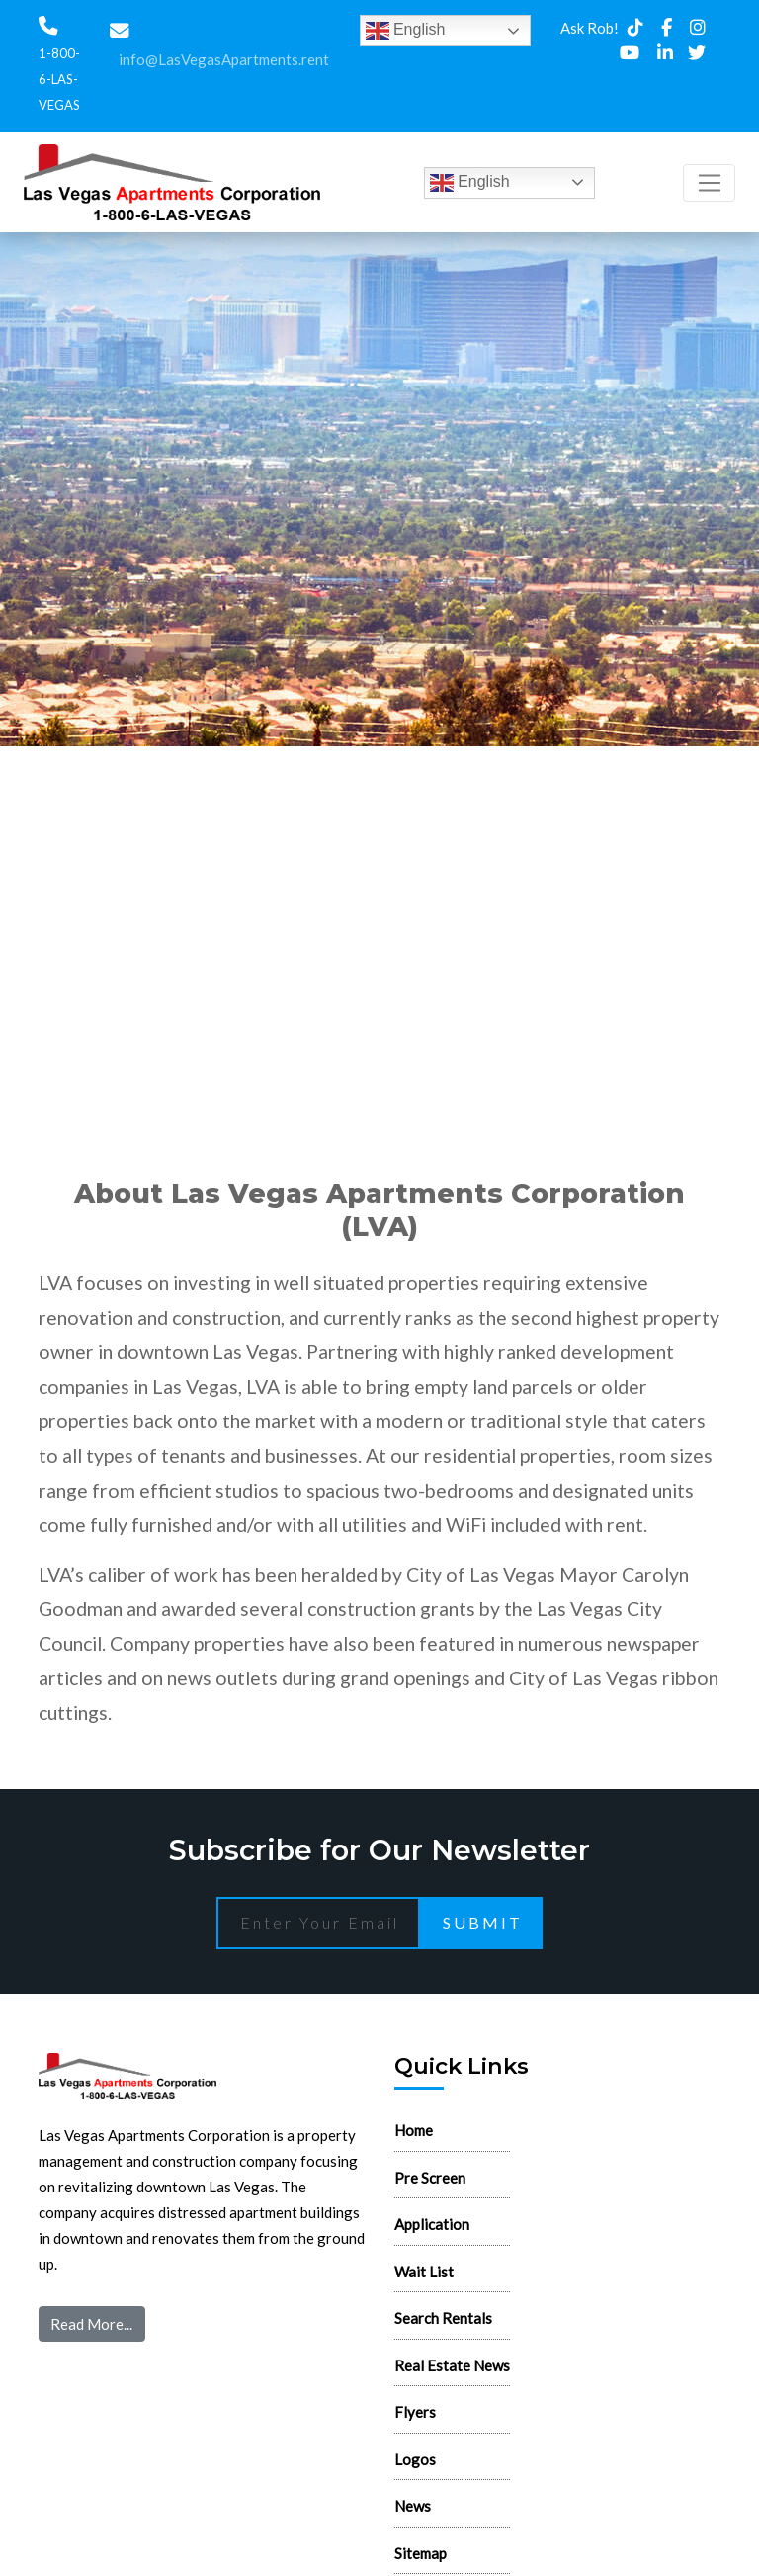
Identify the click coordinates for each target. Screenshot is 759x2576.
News (412, 2506)
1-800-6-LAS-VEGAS (59, 79)
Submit (483, 1922)
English (406, 31)
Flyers (415, 2412)
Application (431, 2224)
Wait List (424, 2271)
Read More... (91, 2324)
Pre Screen (429, 2178)
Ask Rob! (589, 28)
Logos (415, 2459)
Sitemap (420, 2553)
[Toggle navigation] (709, 183)
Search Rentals (443, 2318)
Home (413, 2130)
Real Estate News (452, 2365)
